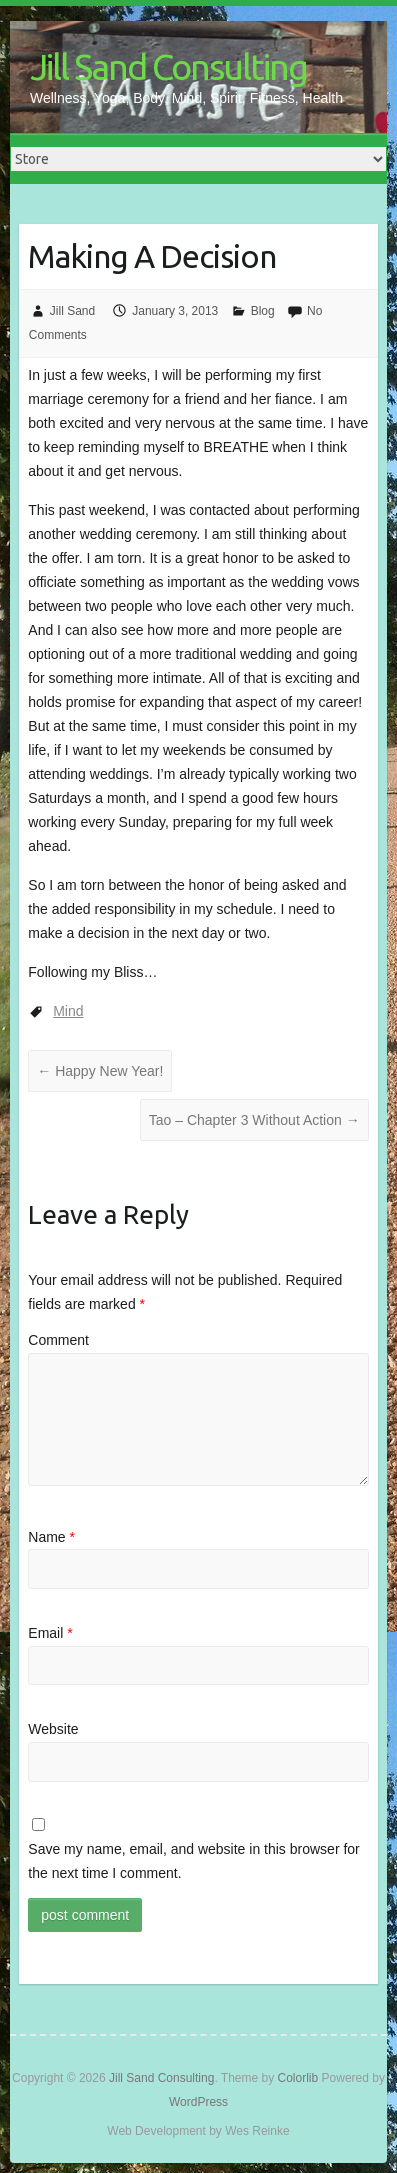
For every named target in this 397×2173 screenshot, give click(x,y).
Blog (263, 311)
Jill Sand (72, 311)
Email (50, 1633)
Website (53, 1729)
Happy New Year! (100, 1071)
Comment (58, 1340)
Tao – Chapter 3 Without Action (254, 1120)
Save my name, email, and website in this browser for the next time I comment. (193, 1861)
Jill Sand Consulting (168, 66)
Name (51, 1537)
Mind (68, 1011)
